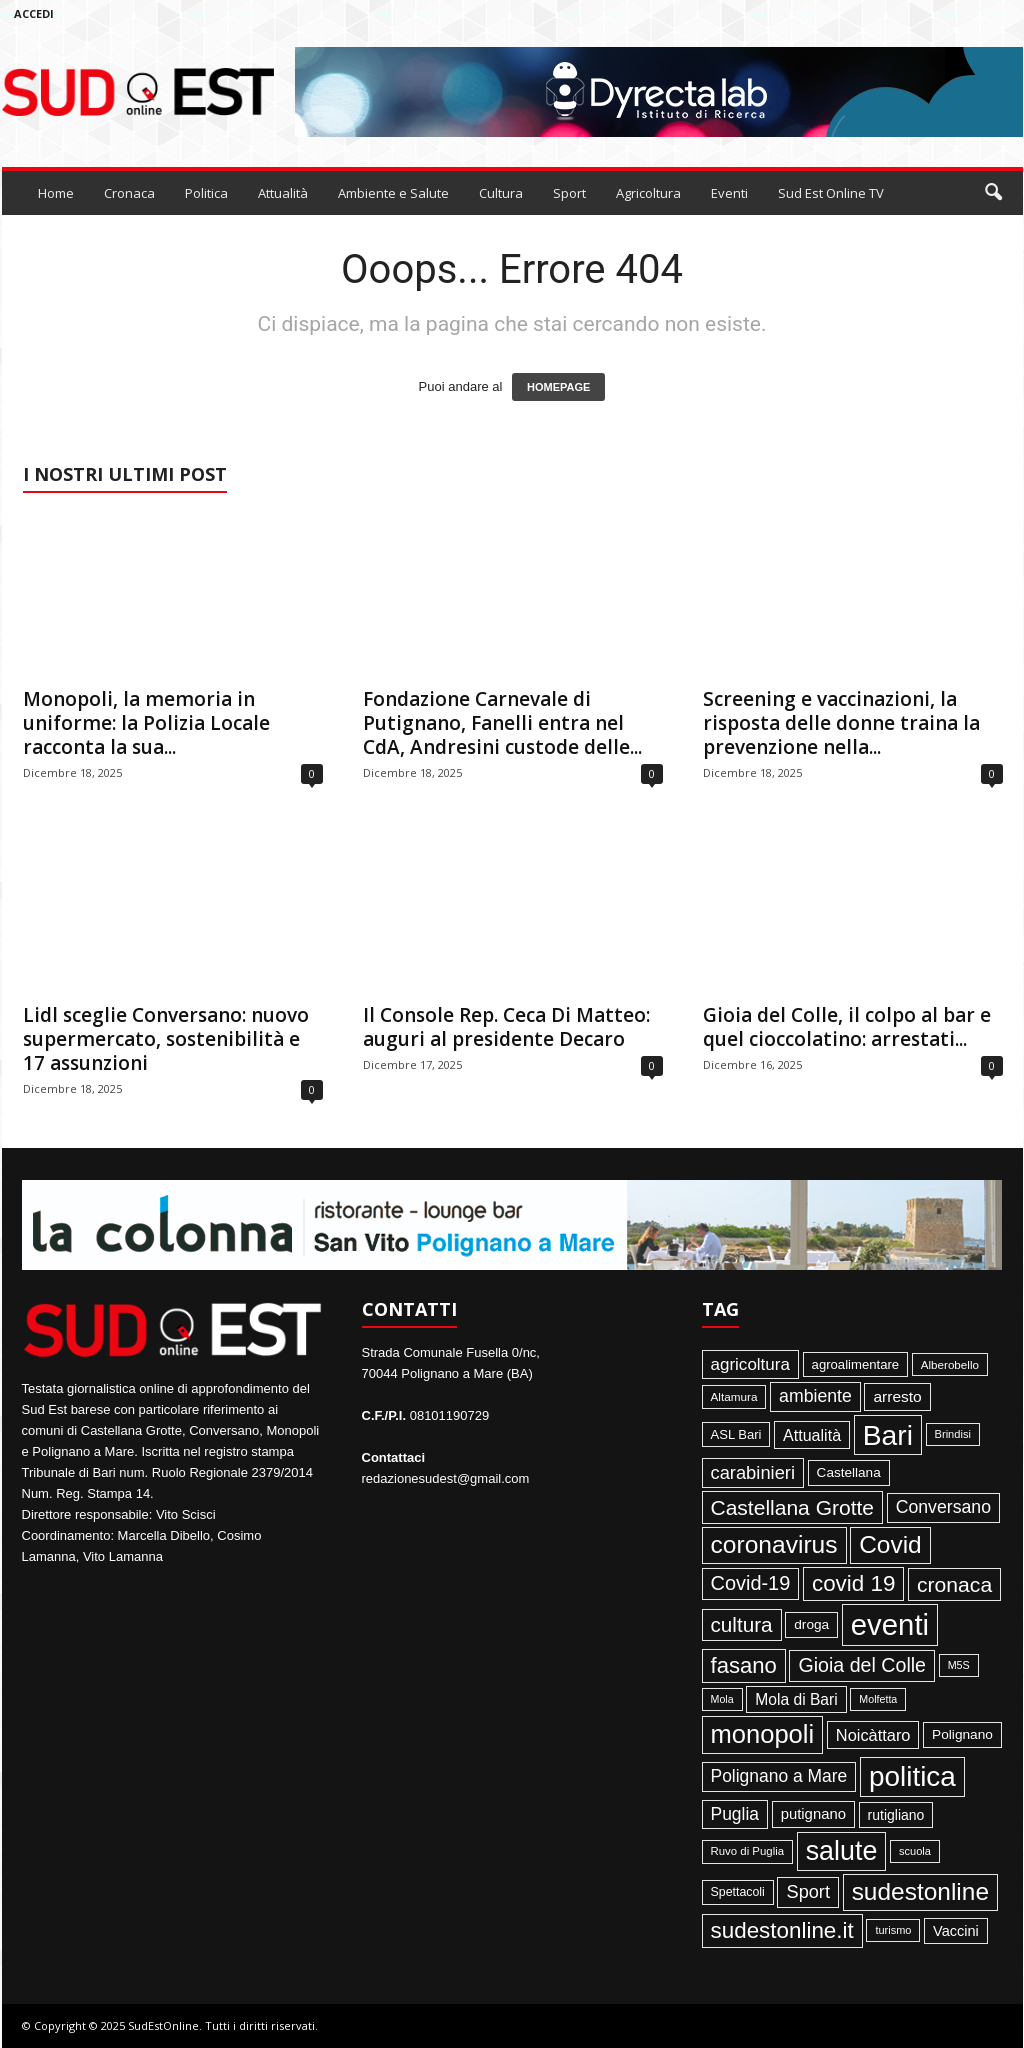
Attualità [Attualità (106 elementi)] (812, 1435)
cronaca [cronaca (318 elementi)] (954, 1584)
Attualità (283, 193)
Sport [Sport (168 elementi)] (808, 1892)
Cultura (501, 193)
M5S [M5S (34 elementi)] (959, 1665)
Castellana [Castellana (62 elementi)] (849, 1472)
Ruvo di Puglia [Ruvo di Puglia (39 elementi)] (748, 1851)
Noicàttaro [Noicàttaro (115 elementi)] (873, 1735)
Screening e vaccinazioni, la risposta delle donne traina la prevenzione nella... (841, 723)
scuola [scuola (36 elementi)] (915, 1851)
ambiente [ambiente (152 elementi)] (815, 1396)
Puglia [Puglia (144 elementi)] (735, 1814)
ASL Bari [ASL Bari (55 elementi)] (736, 1434)
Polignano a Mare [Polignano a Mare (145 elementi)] (779, 1776)
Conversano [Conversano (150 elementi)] (943, 1507)
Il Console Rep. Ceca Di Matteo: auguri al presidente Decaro (506, 1027)
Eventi (729, 193)
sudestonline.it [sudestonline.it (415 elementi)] (782, 1930)
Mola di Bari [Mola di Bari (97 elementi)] (796, 1699)
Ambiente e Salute (393, 193)
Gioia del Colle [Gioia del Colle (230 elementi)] (862, 1665)
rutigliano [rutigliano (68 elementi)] (896, 1815)
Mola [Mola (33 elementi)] (722, 1699)
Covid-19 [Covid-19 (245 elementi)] (751, 1583)
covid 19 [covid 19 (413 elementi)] (853, 1583)
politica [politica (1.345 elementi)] (912, 1776)
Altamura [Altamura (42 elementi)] (734, 1396)
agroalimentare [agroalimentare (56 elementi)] (856, 1364)
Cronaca (129, 193)
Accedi (34, 13)
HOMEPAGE (558, 387)
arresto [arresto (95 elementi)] (897, 1396)
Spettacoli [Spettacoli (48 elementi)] (738, 1892)
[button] (993, 193)
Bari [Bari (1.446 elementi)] (888, 1435)
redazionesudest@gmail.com (446, 1478)
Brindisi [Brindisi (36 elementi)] (953, 1434)
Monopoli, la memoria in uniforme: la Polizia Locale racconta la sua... (146, 723)
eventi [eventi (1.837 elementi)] (890, 1624)
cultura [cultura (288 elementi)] (742, 1624)
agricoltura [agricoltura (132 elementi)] (750, 1364)
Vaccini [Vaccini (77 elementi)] (956, 1931)
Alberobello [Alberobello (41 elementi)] (950, 1364)
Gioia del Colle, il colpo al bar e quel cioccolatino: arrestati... (847, 1027)
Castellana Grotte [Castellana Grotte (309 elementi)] (793, 1507)
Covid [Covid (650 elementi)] (890, 1544)
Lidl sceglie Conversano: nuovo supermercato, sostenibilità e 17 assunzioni (166, 1039)
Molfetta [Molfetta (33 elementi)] (878, 1699)
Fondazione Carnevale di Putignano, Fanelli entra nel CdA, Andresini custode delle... (502, 723)
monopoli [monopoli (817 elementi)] (763, 1734)
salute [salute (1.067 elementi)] (842, 1851)
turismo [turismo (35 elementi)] (893, 1930)
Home (56, 193)
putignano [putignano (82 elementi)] (813, 1814)
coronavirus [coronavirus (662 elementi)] (774, 1544)
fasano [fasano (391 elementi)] (744, 1665)
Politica (206, 193)
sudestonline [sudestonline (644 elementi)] (920, 1891)
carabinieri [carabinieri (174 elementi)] (753, 1472)
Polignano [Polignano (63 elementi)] (962, 1734)
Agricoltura (648, 193)
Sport (569, 193)
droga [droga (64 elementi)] (811, 1624)
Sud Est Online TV (831, 193)
